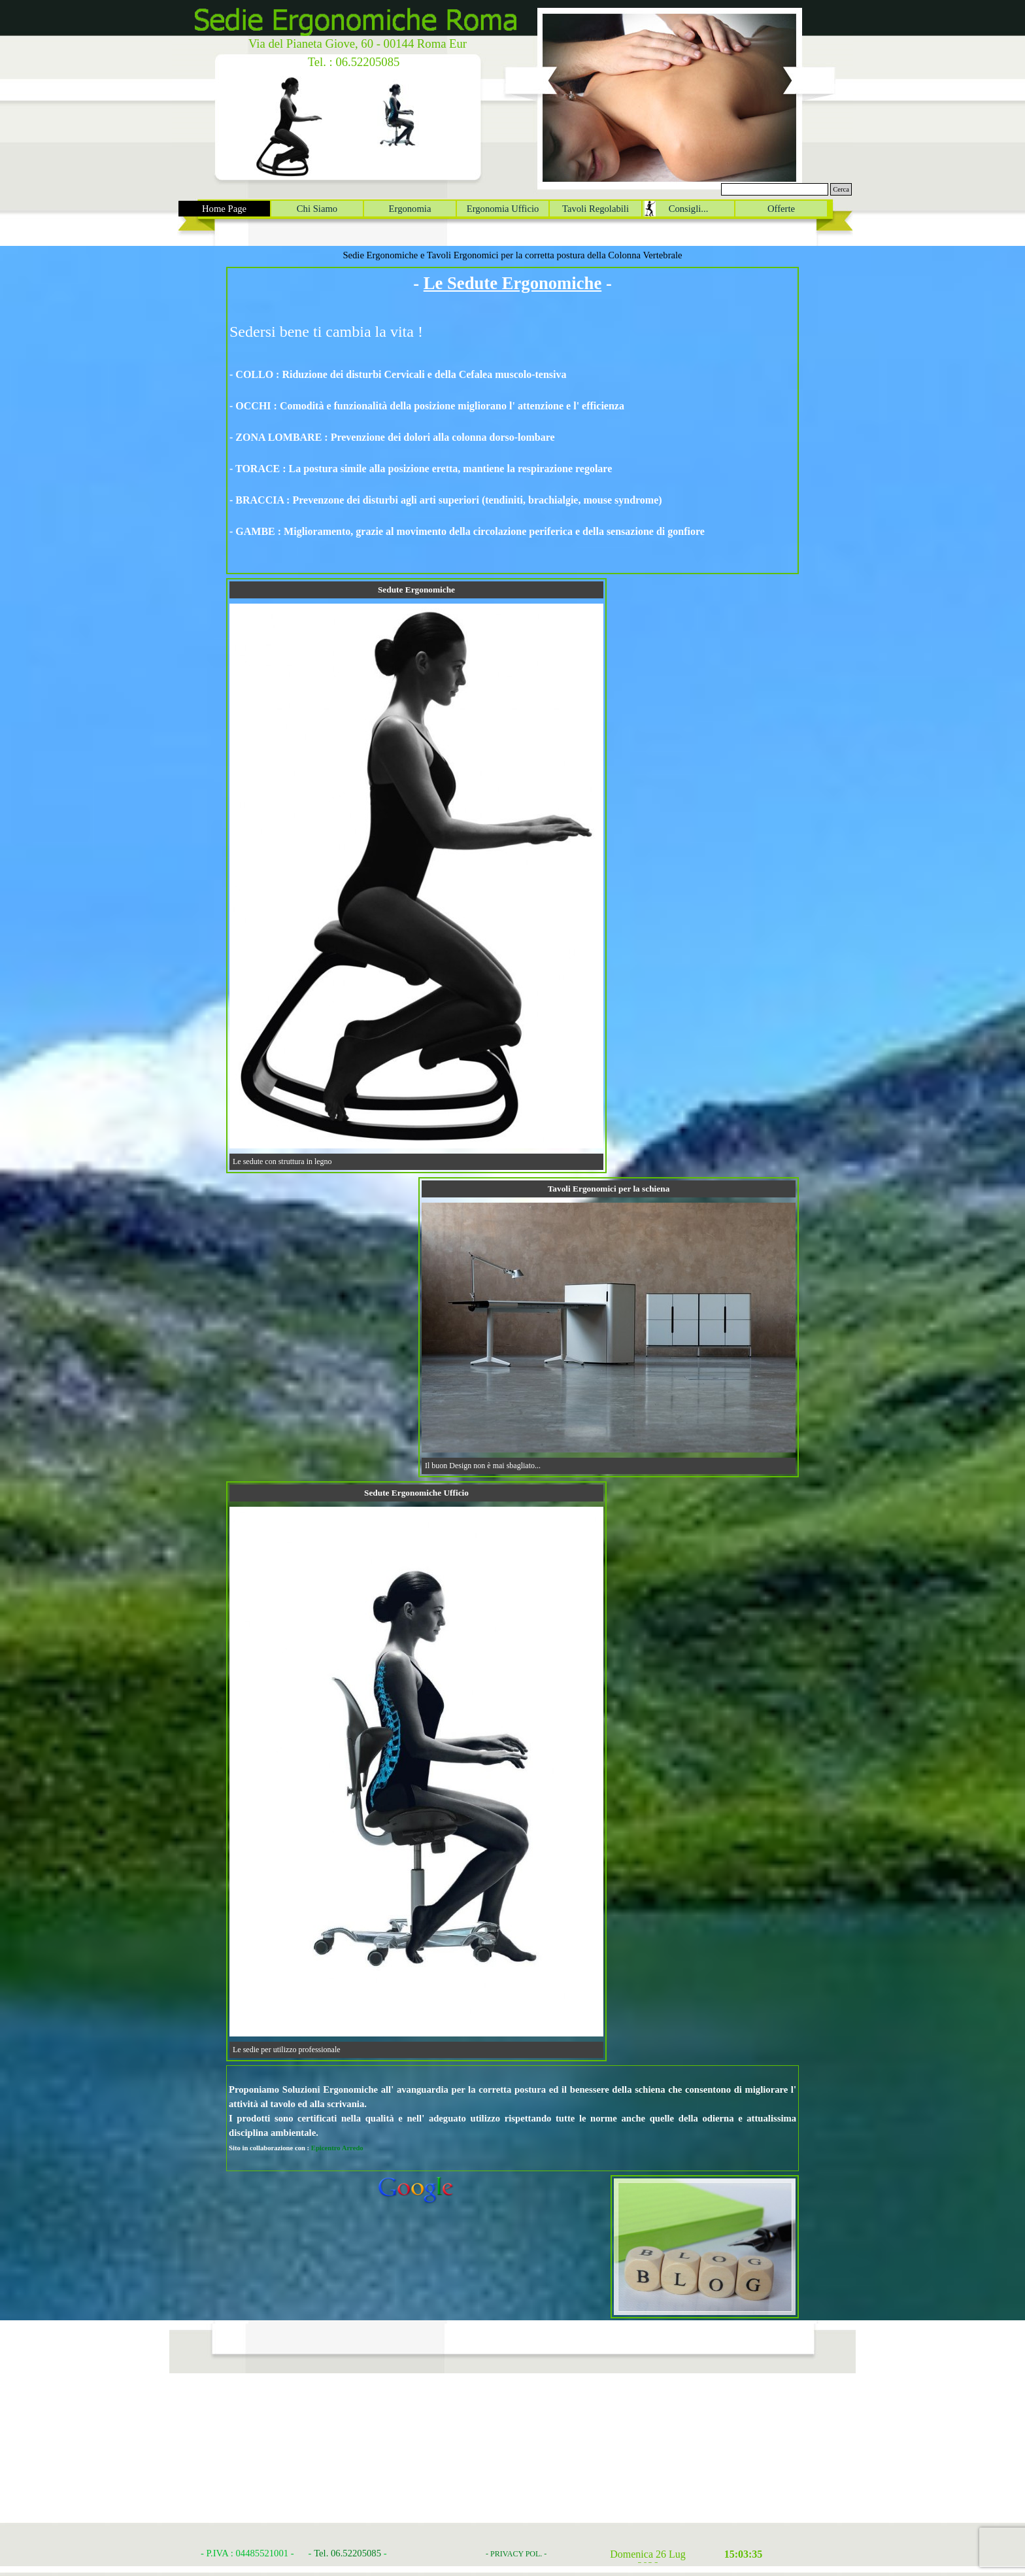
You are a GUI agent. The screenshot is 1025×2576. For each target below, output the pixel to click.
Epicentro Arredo (337, 2148)
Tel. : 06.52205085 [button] (354, 62)
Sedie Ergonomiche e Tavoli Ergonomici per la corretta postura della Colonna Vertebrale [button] (512, 255)
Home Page (224, 208)
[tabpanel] (512, 420)
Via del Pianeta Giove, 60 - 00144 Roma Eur (357, 43)
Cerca (841, 189)
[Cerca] (774, 189)
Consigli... (689, 208)
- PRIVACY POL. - (516, 2553)
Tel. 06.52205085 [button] (347, 2553)
